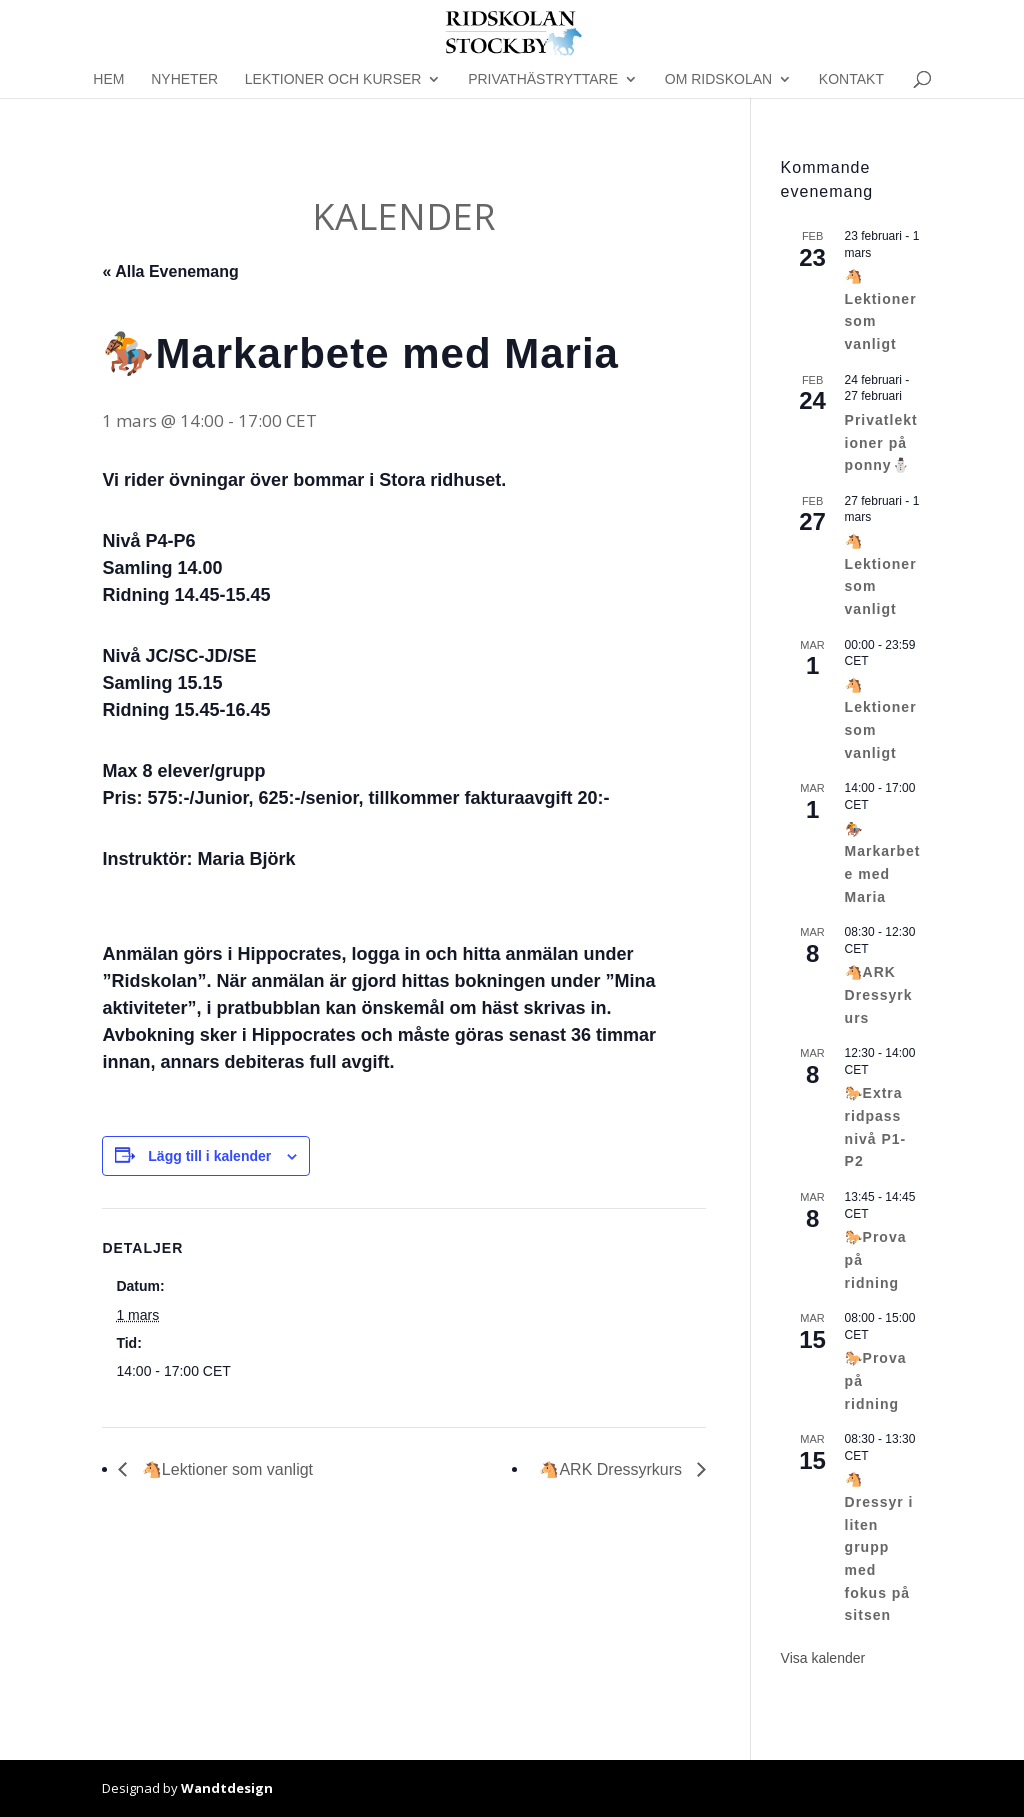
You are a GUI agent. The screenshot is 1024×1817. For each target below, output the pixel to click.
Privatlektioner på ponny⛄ (881, 442)
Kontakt (851, 79)
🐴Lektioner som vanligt (225, 1469)
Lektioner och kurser (333, 79)
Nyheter (184, 79)
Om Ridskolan (718, 79)
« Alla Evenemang (170, 271)
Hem (108, 79)
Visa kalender (823, 1658)
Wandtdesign (227, 1788)
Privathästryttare (543, 79)
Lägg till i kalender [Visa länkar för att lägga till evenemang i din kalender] (209, 1156)
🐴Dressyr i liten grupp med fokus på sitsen (879, 1547)
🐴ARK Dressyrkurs (612, 1469)
